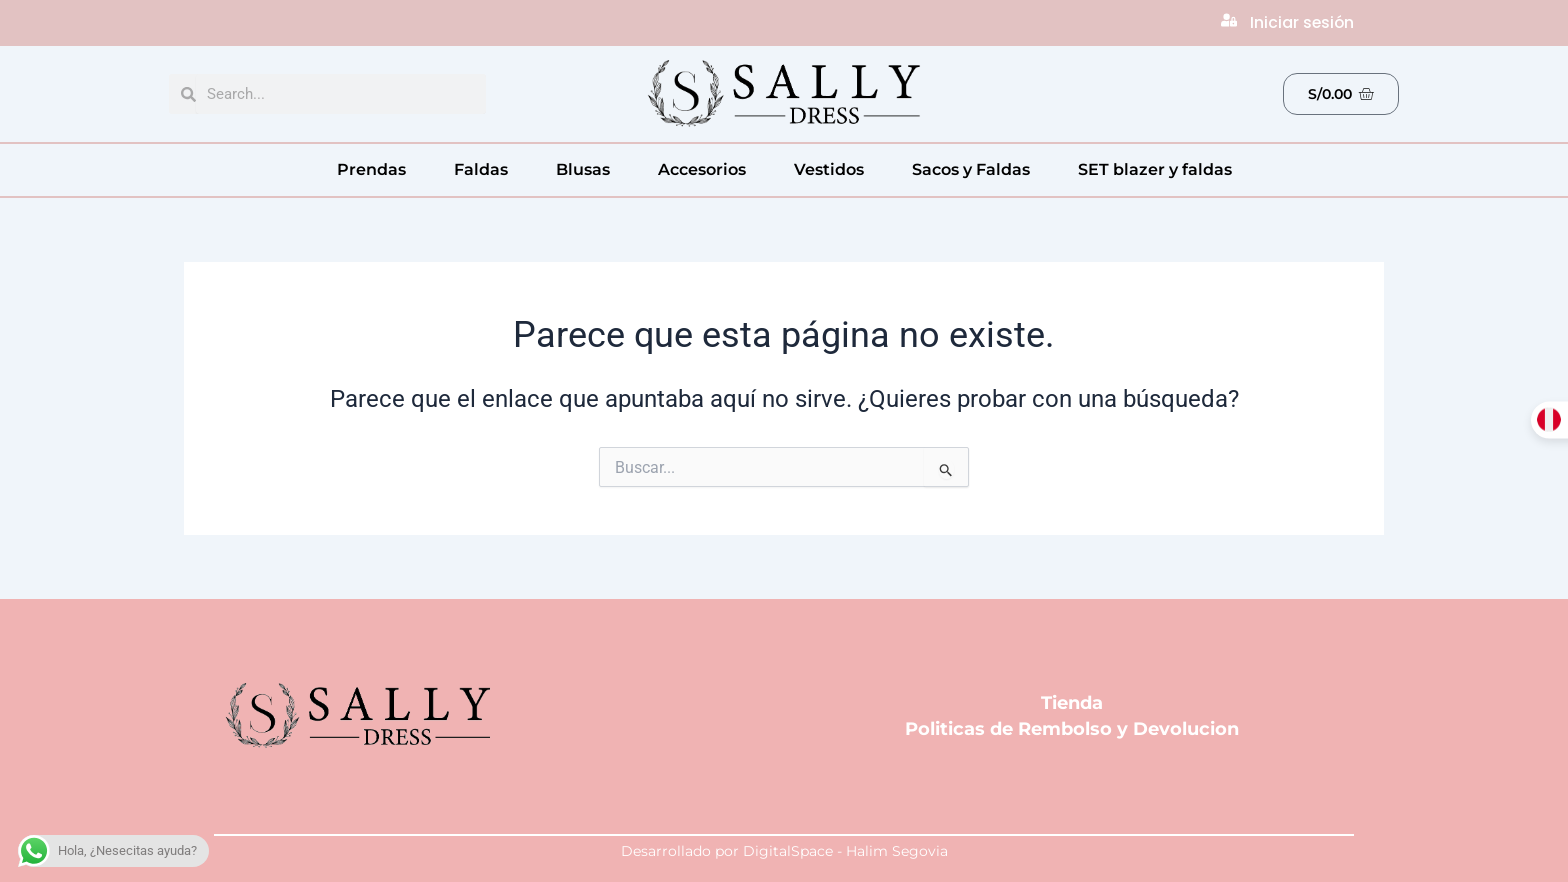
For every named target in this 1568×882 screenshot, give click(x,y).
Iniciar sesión (1303, 22)
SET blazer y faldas (1155, 169)
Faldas (481, 169)
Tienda (1072, 703)
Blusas (583, 169)
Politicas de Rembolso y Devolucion (1072, 729)
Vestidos (829, 169)
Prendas (371, 169)
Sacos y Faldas (971, 169)
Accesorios (702, 169)
